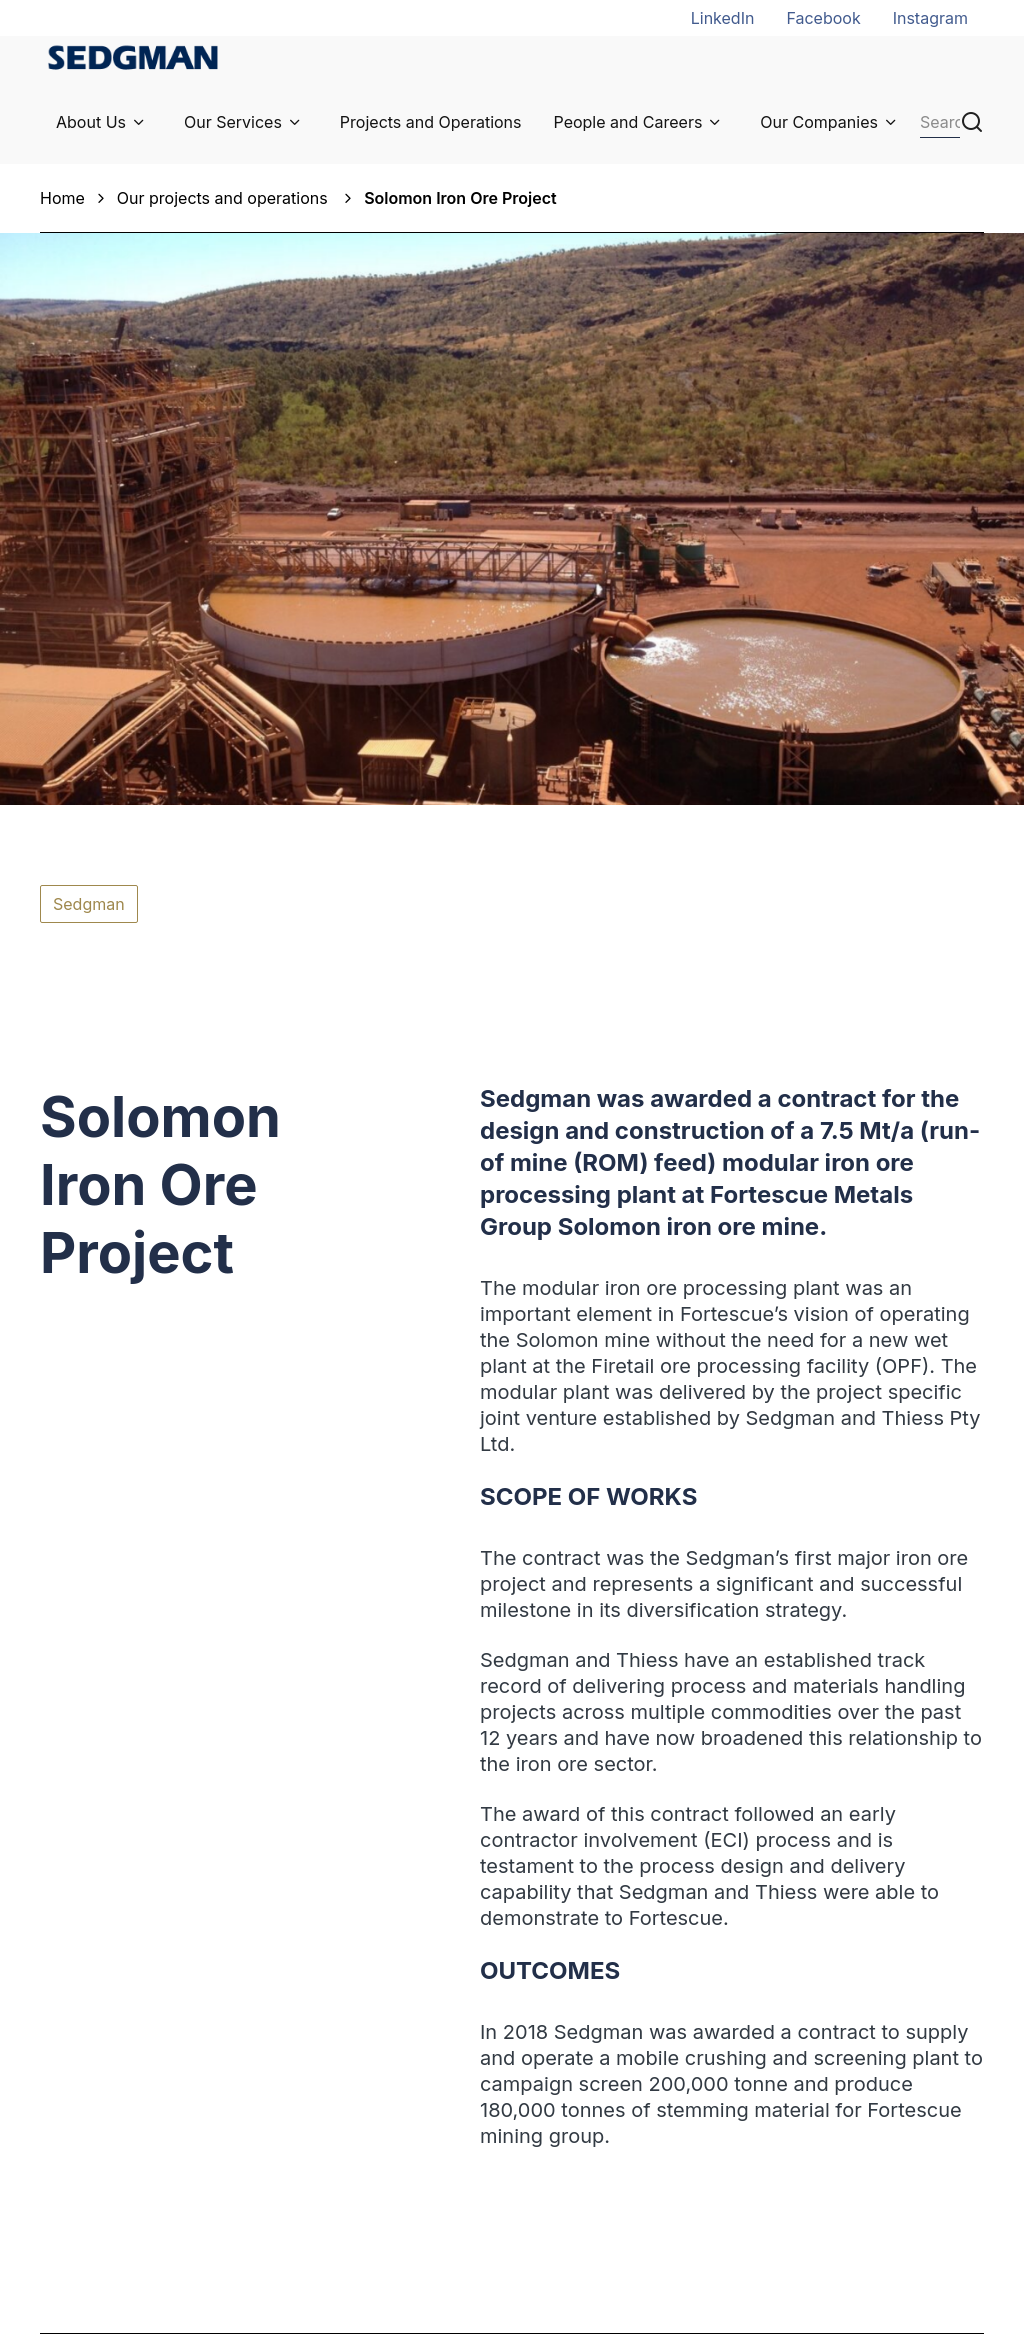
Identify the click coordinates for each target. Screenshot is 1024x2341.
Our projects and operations (224, 198)
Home (62, 198)
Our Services (233, 122)
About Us (91, 122)
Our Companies (819, 122)
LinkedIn (723, 18)
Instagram (930, 18)
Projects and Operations (431, 122)
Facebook (823, 18)
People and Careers (628, 122)
